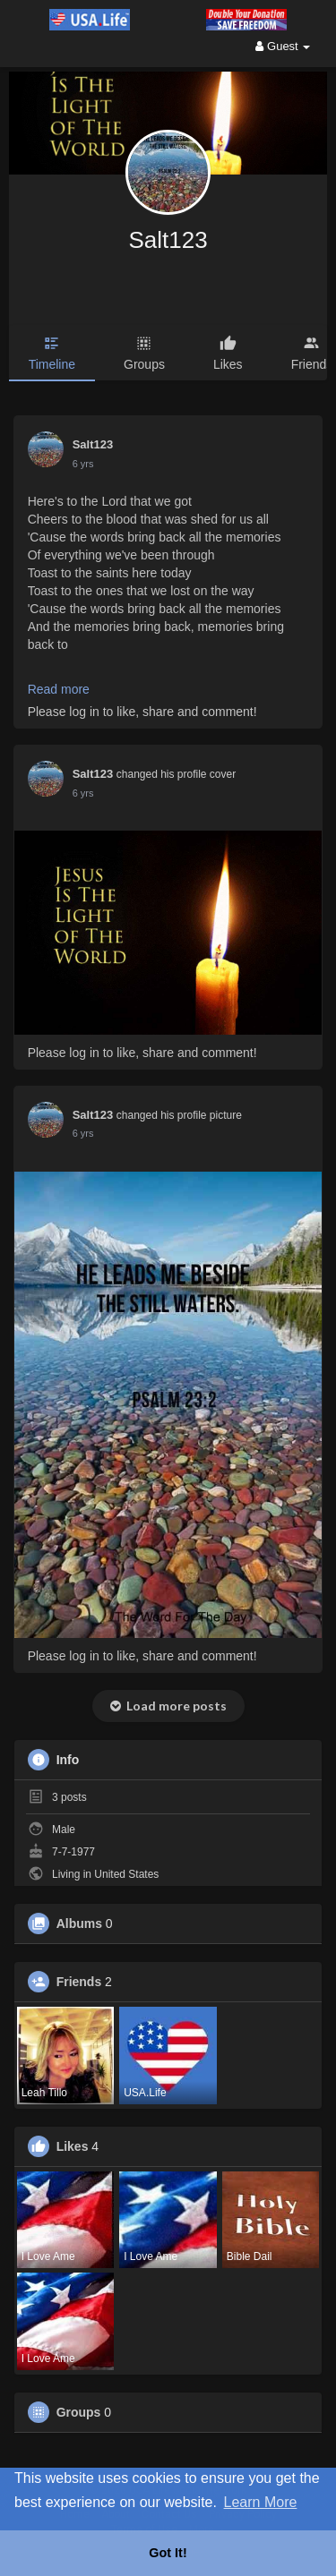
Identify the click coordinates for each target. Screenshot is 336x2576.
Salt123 (167, 239)
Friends (79, 1982)
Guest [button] (282, 46)
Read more (59, 689)
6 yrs (83, 463)
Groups (78, 2412)
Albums (79, 1923)
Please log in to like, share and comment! (142, 711)
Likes (72, 2146)
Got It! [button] (167, 2553)
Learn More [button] (260, 2502)
